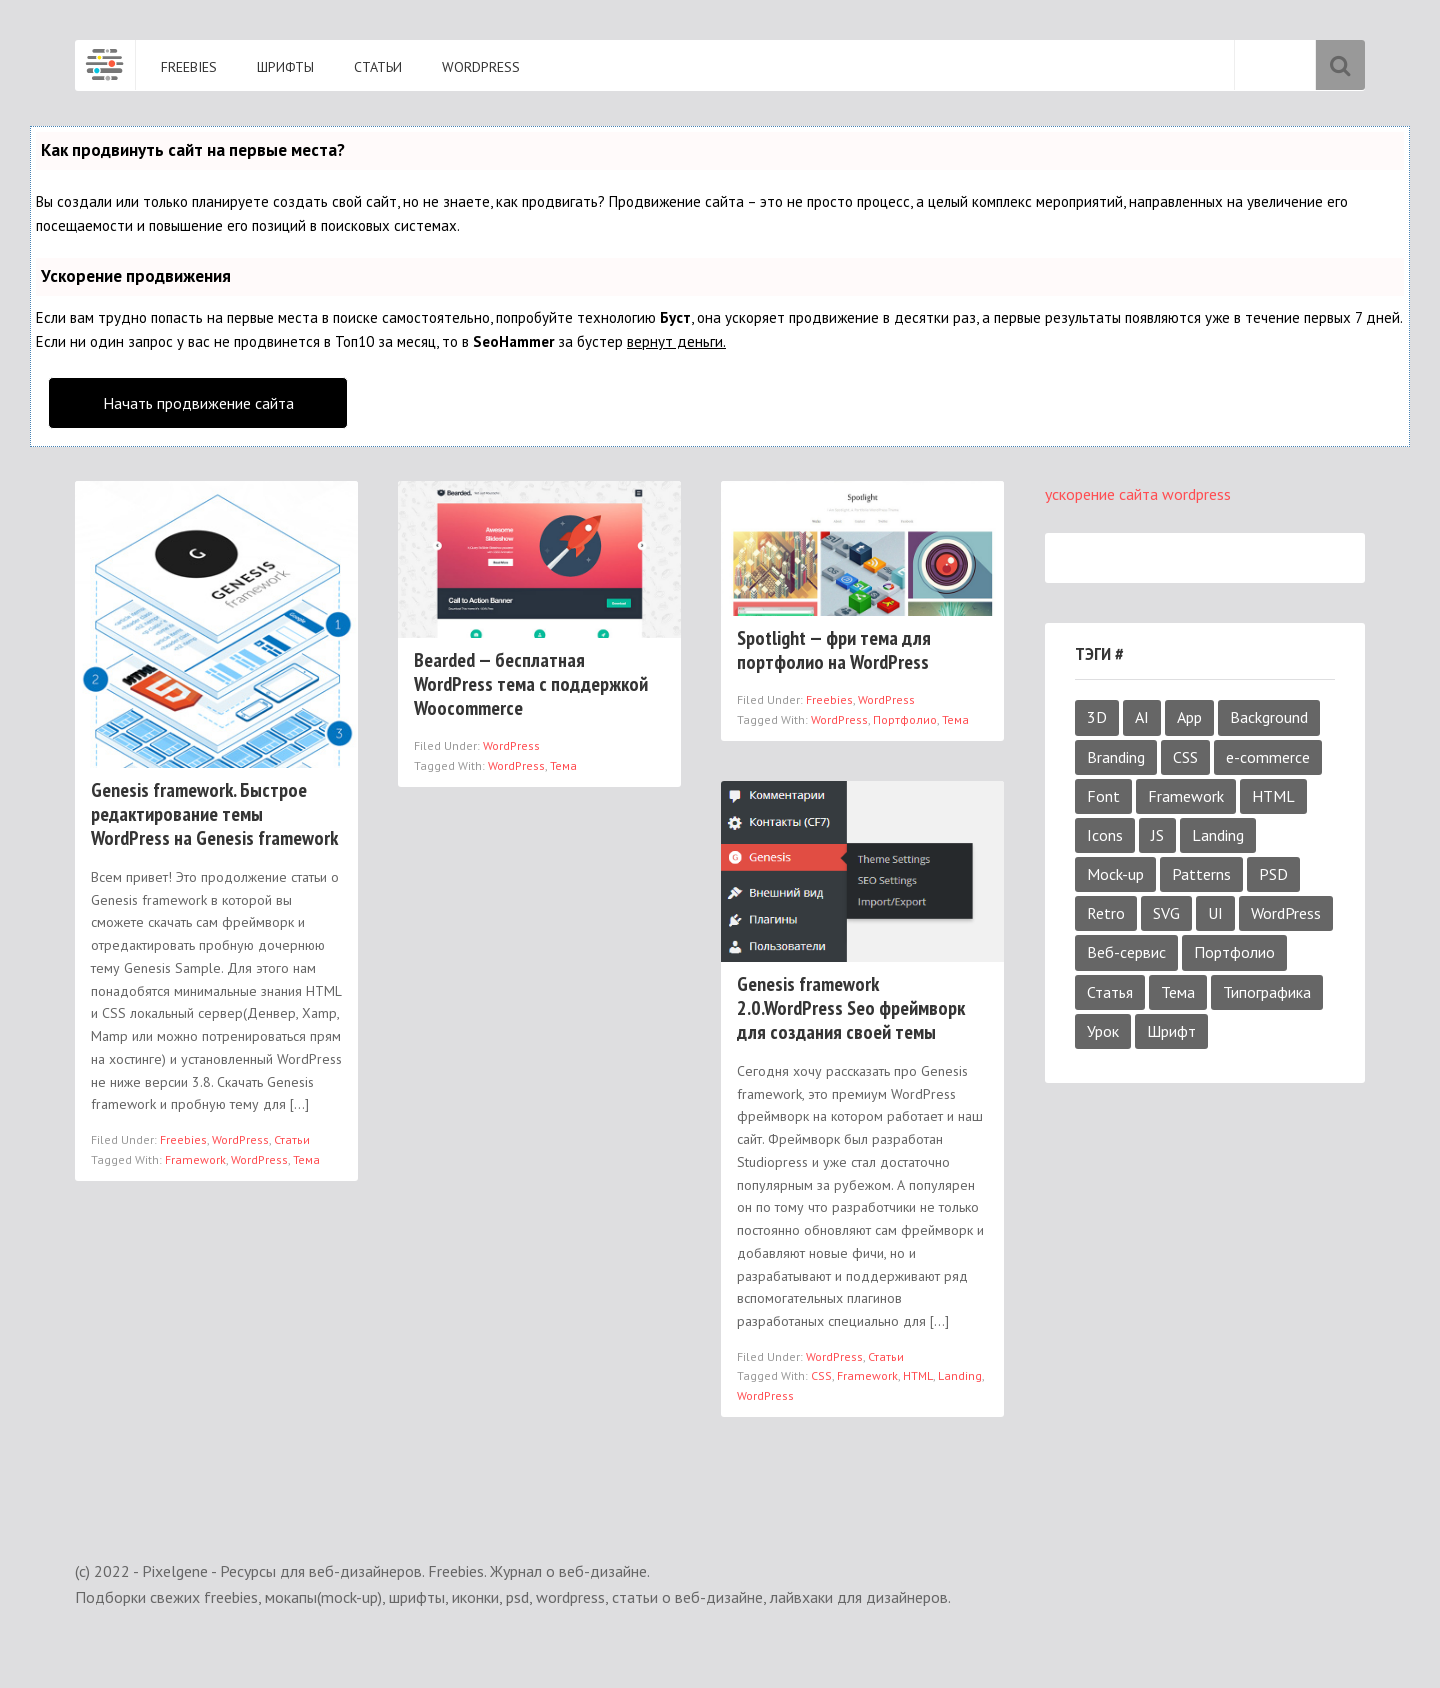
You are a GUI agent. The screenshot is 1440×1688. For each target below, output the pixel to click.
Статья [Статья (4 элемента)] (1110, 992)
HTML (918, 1375)
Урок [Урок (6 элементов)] (1103, 1031)
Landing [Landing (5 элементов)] (1218, 835)
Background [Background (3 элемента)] (1269, 717)
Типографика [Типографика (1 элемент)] (1267, 992)
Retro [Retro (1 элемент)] (1106, 913)
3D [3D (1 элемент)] (1097, 717)
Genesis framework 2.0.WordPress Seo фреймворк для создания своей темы (851, 1008)
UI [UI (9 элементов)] (1215, 913)
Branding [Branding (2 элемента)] (1116, 757)
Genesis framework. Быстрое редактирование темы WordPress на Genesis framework (214, 814)
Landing (960, 1375)
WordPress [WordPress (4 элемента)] (1286, 913)
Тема (306, 1159)
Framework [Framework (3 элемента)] (1186, 796)
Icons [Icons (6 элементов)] (1105, 835)
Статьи (292, 1139)
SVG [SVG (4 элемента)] (1166, 913)
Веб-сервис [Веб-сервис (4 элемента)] (1126, 952)
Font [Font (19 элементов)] (1103, 796)
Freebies (183, 1139)
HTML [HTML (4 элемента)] (1273, 796)
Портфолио (905, 719)
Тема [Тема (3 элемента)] (1178, 992)
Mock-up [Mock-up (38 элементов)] (1115, 874)
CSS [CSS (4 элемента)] (1185, 757)
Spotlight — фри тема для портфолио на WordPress (834, 650)
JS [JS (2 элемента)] (1157, 835)
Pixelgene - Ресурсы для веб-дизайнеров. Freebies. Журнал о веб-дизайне (105, 65)
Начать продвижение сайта (198, 403)
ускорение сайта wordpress (1138, 494)
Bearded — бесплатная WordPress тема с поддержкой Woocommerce (531, 684)
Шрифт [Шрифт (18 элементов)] (1171, 1031)
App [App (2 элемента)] (1189, 717)
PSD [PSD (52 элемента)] (1273, 874)
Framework (195, 1159)
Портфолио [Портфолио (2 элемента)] (1234, 952)
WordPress (240, 1139)
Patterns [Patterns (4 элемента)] (1201, 874)
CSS (821, 1375)
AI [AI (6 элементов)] (1142, 717)
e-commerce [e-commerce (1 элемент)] (1268, 757)
